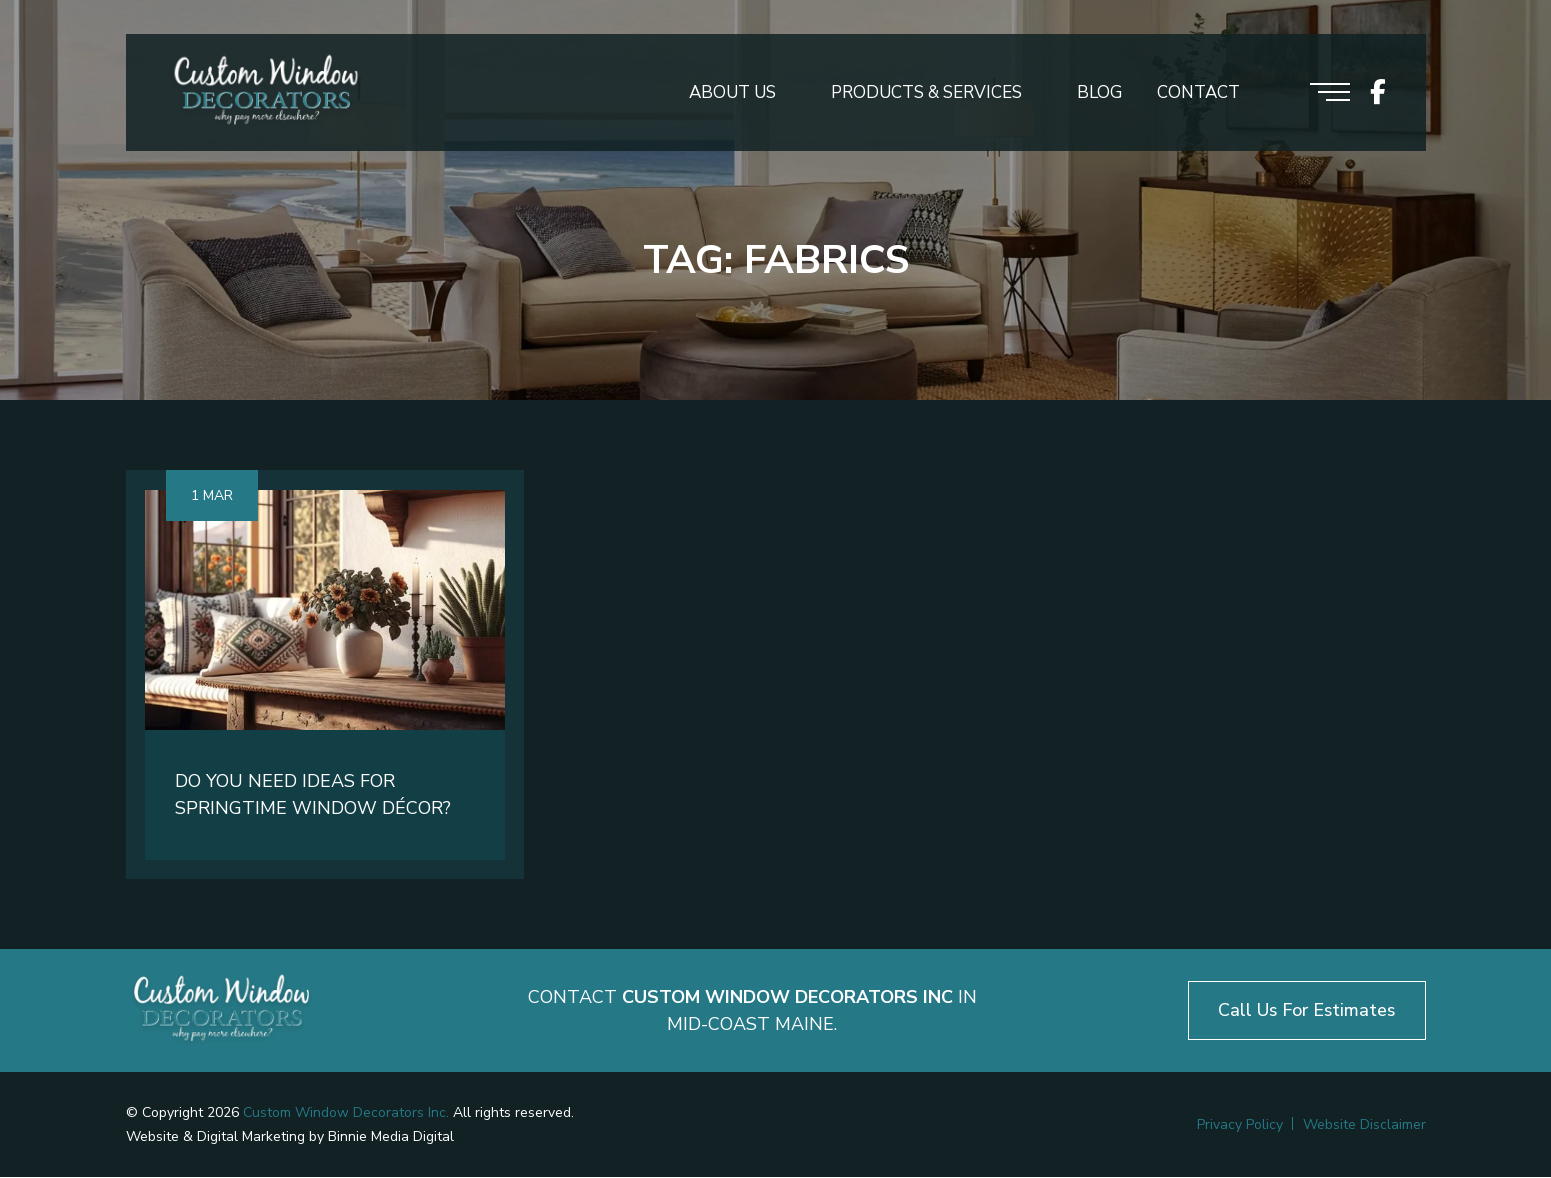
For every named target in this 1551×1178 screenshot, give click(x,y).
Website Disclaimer (1364, 1125)
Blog (1099, 93)
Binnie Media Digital (391, 1137)
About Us (732, 93)
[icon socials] (1378, 93)
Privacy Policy (1240, 1125)
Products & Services (926, 93)
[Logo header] (266, 93)
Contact (1198, 93)
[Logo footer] (221, 1011)
